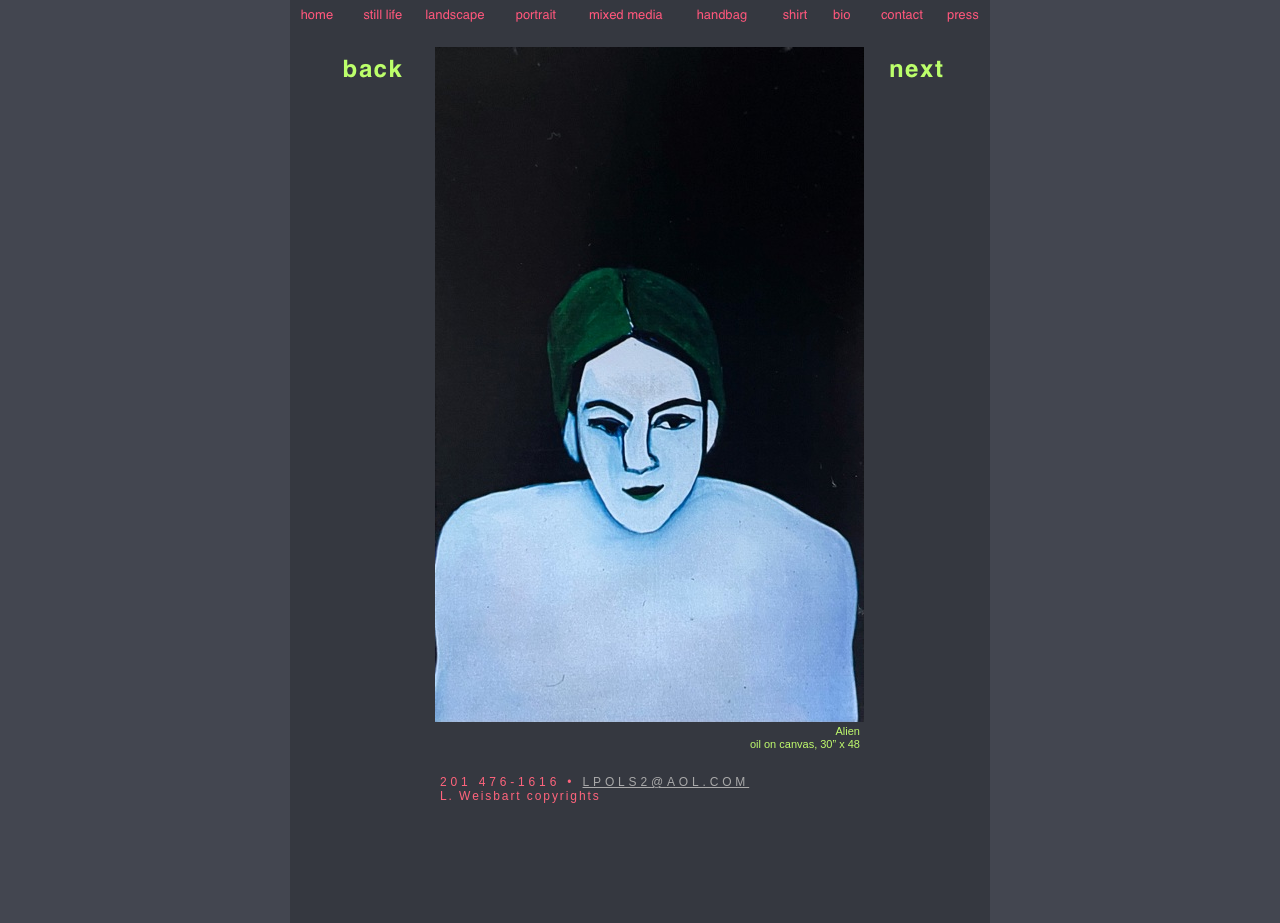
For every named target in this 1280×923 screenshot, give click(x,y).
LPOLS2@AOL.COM (666, 782)
